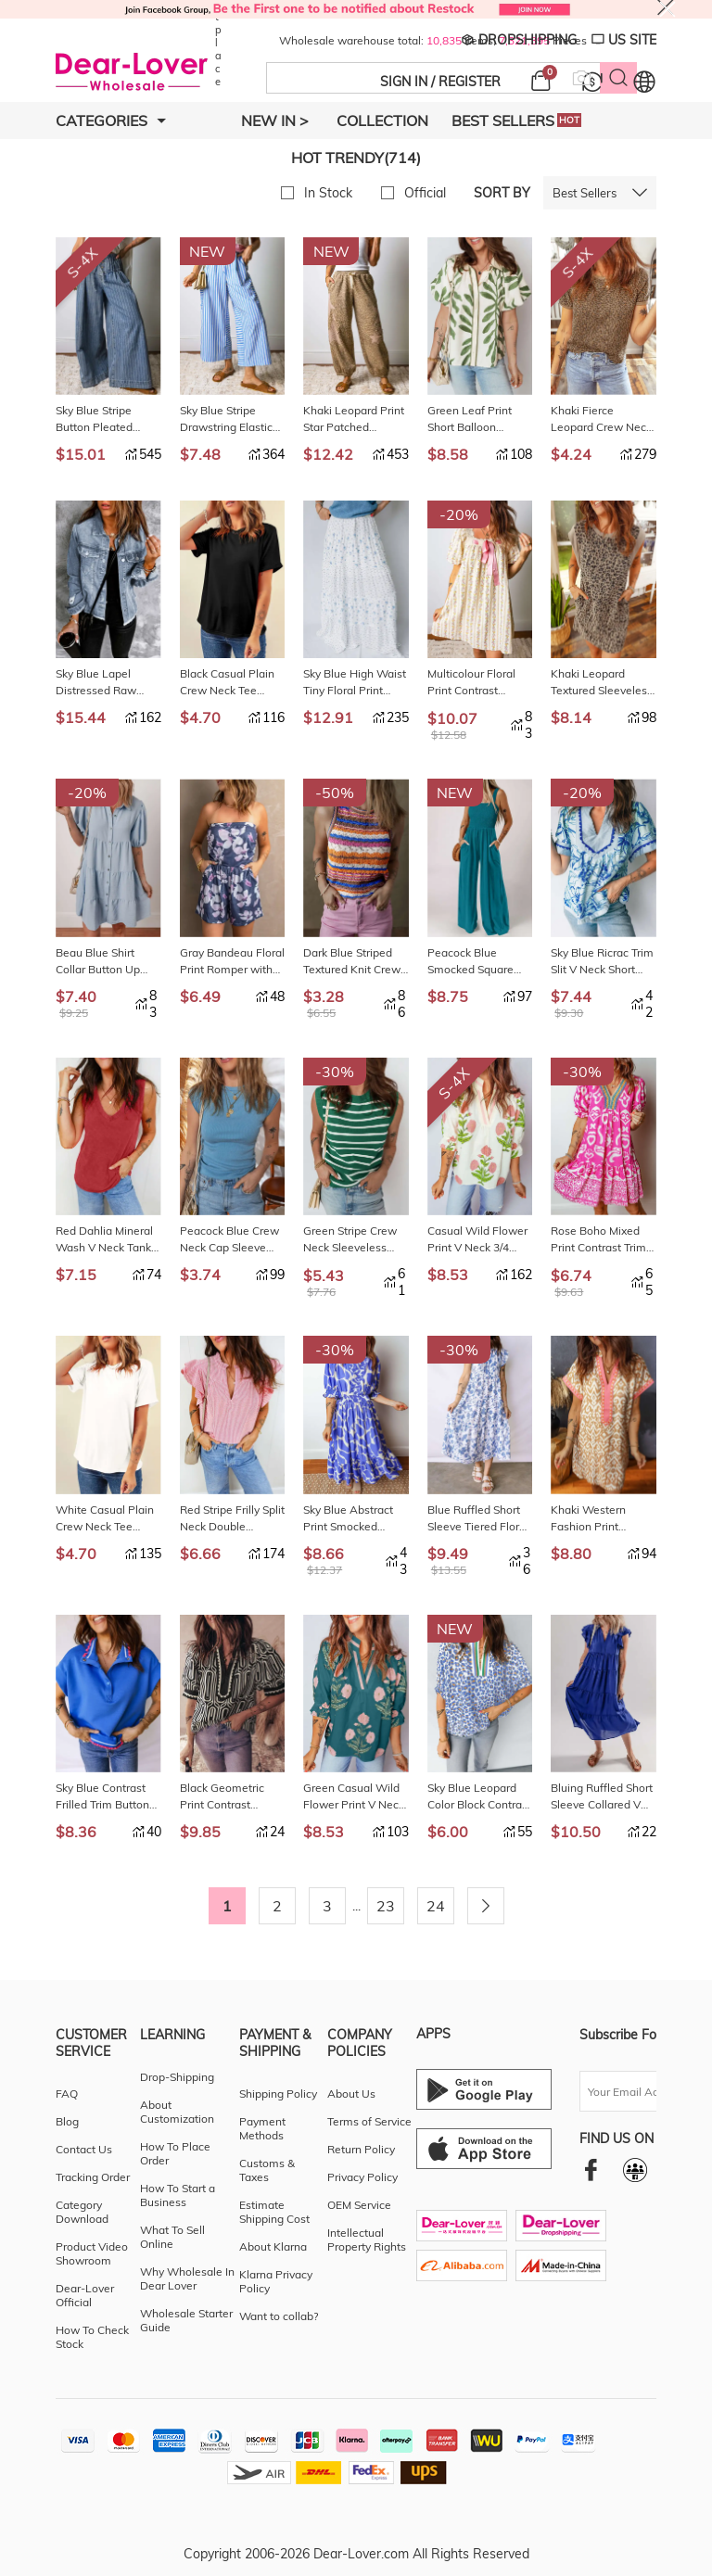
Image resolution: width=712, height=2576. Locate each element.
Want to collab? (278, 2316)
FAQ (67, 2093)
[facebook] (591, 2169)
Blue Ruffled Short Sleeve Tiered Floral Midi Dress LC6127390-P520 (477, 1519)
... (356, 1905)
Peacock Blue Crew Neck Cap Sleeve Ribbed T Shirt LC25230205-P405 (229, 1240)
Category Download (82, 2212)
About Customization (177, 2112)
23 (385, 1906)
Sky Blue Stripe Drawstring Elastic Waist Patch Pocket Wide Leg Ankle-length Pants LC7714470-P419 (230, 419)
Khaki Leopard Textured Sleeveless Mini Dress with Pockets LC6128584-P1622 (602, 682)
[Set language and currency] (644, 81)
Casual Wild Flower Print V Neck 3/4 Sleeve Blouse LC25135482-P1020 (479, 1240)
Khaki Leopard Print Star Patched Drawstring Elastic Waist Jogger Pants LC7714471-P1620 (353, 419)
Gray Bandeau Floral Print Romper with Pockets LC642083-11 (232, 961)
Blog (67, 2121)
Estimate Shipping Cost (274, 2212)
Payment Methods (262, 2128)
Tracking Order (93, 2177)
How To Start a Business (177, 2195)
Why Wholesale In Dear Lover (187, 2278)
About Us (351, 2093)
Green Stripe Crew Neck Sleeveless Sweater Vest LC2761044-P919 (350, 1240)
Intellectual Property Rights (366, 2239)
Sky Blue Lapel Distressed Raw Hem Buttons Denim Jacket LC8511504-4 (108, 682)
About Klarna (273, 2246)
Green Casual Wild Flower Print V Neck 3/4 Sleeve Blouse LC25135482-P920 (353, 1797)
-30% (334, 1071)
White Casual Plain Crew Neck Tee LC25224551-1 (105, 1519)
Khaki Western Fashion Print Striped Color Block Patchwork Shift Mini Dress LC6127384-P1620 (603, 1519)
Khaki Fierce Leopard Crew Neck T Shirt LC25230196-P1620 (603, 419)
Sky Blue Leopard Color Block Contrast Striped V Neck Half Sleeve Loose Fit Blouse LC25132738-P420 (479, 1797)
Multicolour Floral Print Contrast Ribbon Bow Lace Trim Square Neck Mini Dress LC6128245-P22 (472, 682)
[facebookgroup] (635, 2170)
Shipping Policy (278, 2093)
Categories (111, 120)
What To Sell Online (172, 2237)
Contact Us (84, 2149)
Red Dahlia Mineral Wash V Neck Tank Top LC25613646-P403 (104, 1240)
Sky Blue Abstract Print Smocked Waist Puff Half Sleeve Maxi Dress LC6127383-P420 (350, 1519)
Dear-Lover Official (85, 2295)
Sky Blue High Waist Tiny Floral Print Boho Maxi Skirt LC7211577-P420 (354, 682)
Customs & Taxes (267, 2170)
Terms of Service (369, 2121)
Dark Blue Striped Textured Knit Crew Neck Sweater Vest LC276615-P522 (351, 961)
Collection (382, 120)
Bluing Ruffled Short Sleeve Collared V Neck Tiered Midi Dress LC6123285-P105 (602, 1797)
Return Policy (361, 2149)
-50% (334, 792)
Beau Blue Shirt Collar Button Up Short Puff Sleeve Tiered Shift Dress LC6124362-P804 (101, 961)
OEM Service (359, 2205)
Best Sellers (516, 120)
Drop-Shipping (177, 2077)
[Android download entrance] (484, 2089)
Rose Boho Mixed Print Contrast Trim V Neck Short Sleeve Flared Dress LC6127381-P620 (602, 1240)
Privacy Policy (362, 2177)
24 (435, 1906)
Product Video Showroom (92, 2253)
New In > (275, 120)
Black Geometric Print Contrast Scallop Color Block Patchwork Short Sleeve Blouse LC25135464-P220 (228, 1797)
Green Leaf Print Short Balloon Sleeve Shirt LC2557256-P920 (472, 419)
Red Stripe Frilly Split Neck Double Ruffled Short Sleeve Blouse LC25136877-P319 (232, 1519)
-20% (458, 514)
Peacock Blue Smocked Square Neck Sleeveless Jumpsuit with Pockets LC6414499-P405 (472, 961)
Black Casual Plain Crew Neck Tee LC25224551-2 (227, 682)
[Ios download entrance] (484, 2148)
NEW (207, 251)
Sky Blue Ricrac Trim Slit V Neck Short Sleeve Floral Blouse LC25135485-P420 (603, 961)
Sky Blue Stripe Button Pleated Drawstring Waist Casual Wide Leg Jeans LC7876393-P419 (103, 419)
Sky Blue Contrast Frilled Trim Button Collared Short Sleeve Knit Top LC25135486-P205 (104, 1797)
